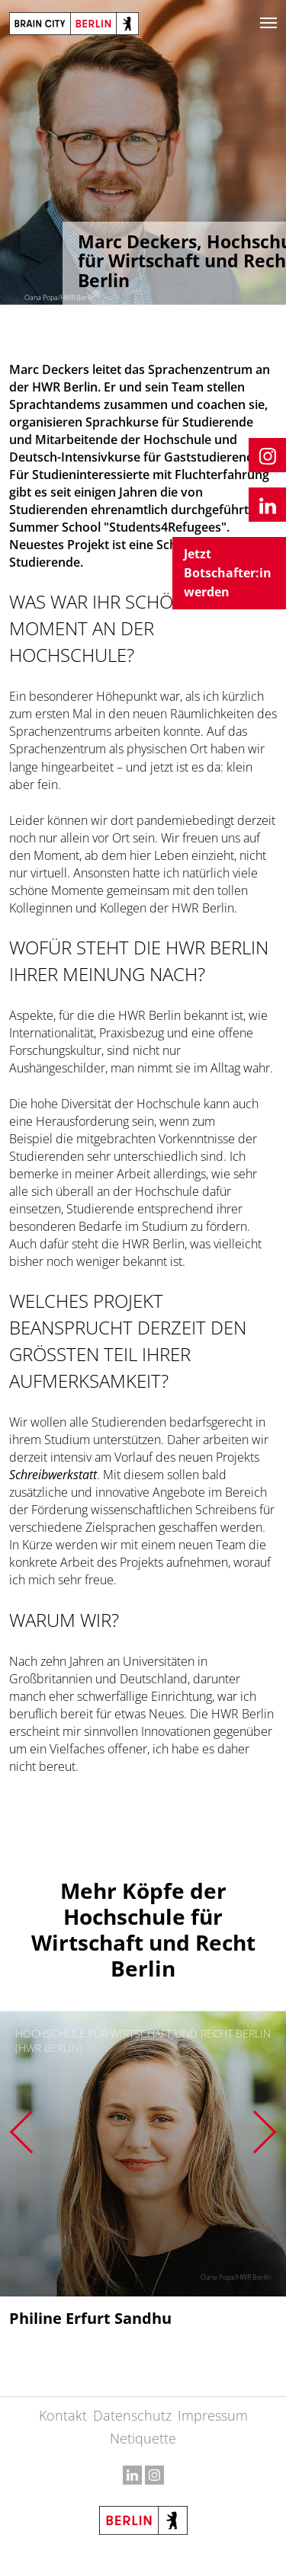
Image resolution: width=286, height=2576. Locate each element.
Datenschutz (132, 2415)
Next (265, 2132)
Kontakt (63, 2415)
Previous (21, 2132)
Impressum (213, 2415)
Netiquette (143, 2438)
